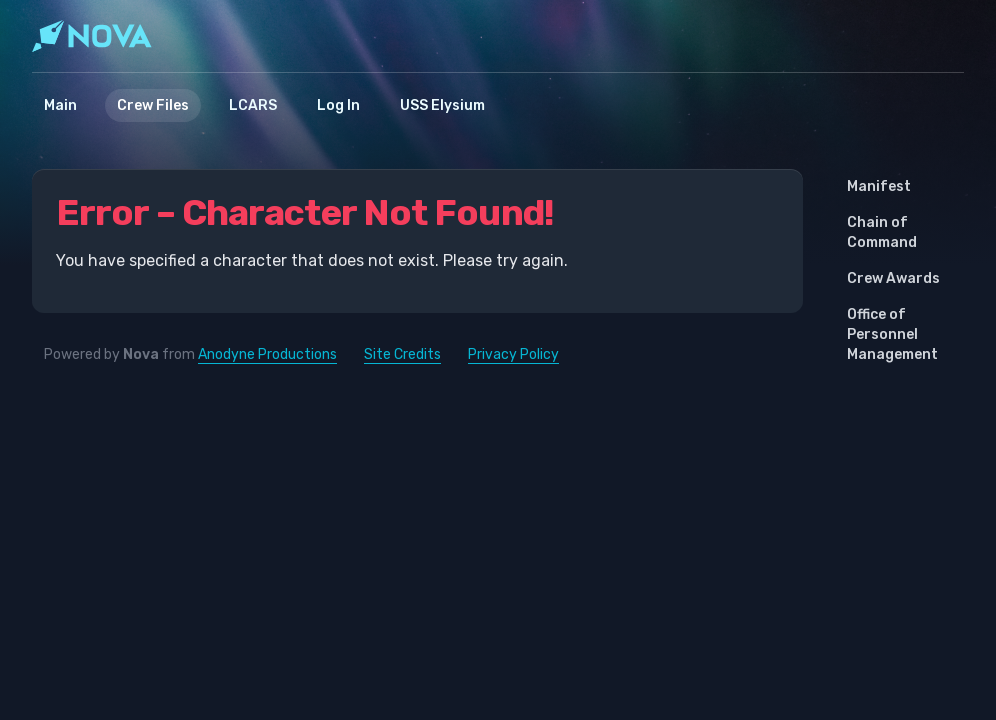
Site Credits (402, 354)
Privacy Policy (513, 354)
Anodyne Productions (267, 354)
